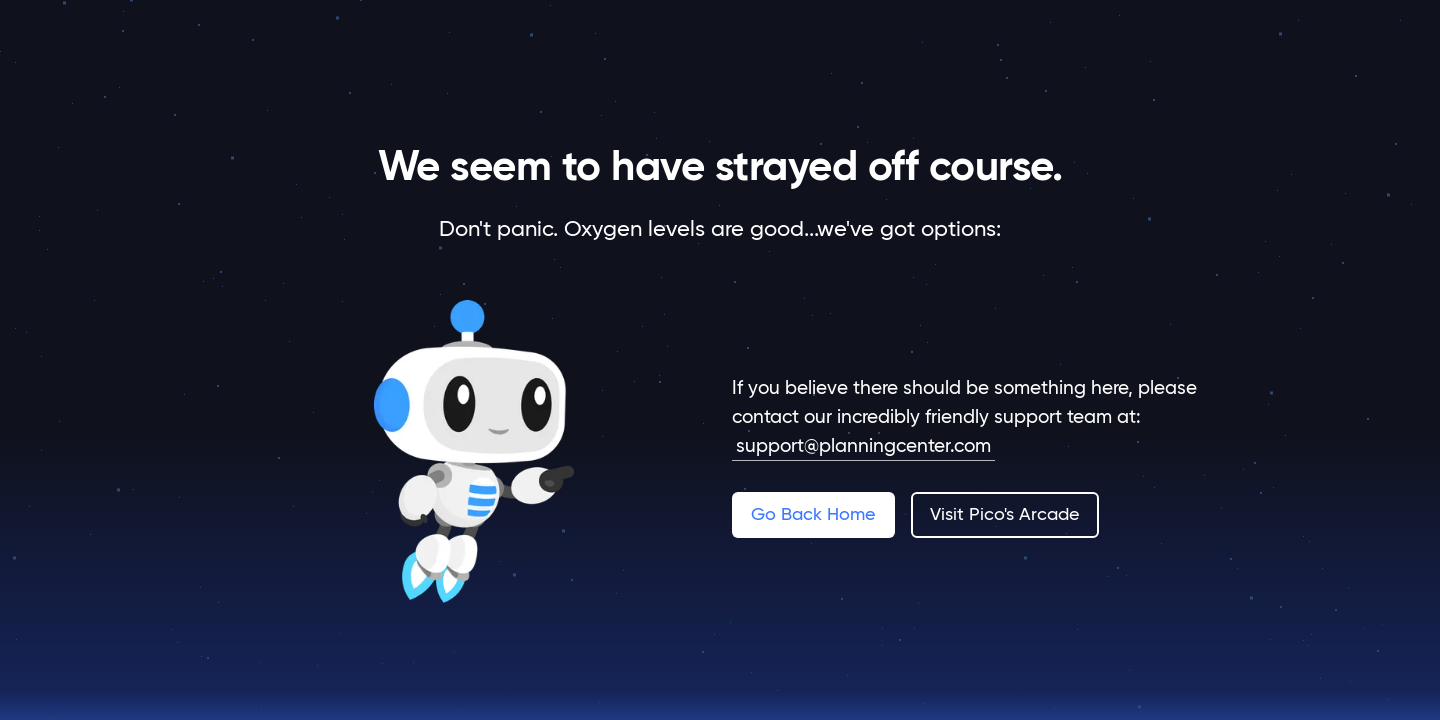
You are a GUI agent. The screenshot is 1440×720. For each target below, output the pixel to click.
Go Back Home (813, 513)
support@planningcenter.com (863, 445)
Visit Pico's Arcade (1004, 513)
